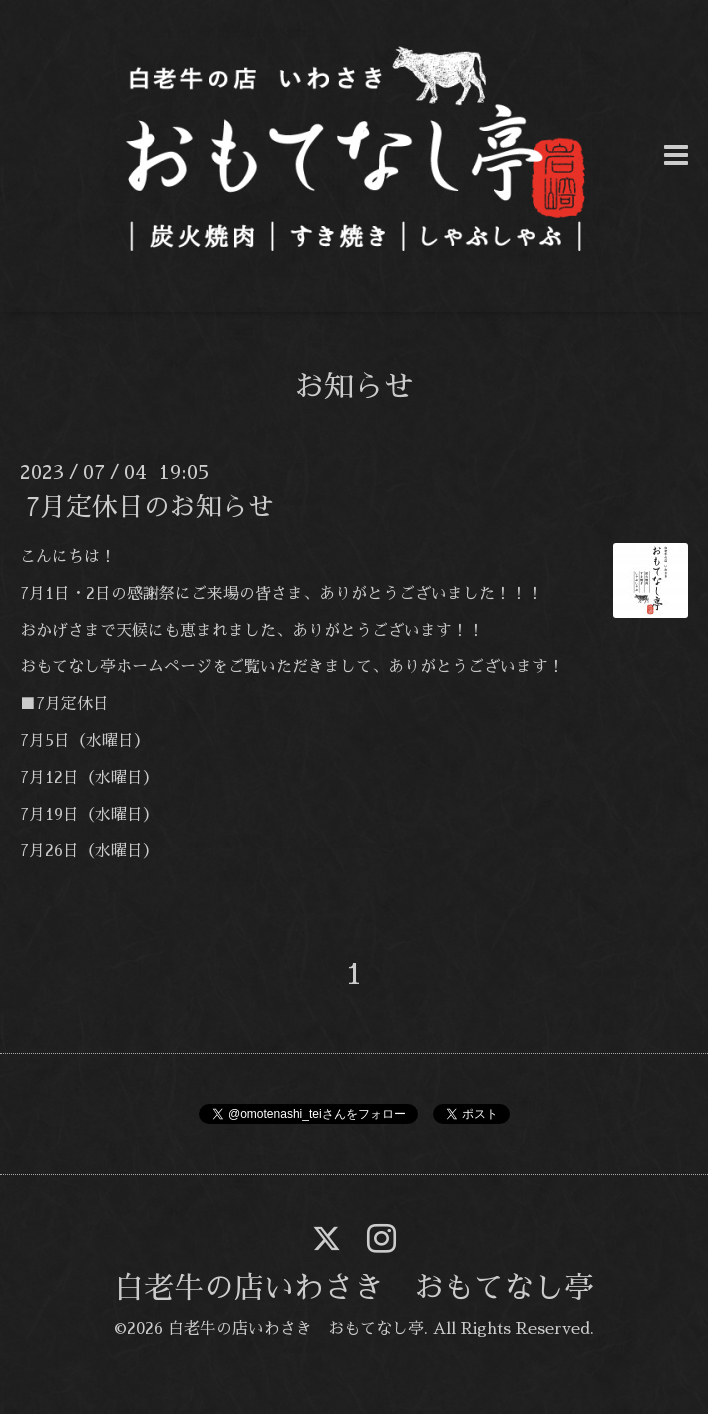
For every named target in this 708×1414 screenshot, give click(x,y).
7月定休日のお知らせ (149, 507)
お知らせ (354, 387)
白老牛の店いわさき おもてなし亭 (354, 1288)
